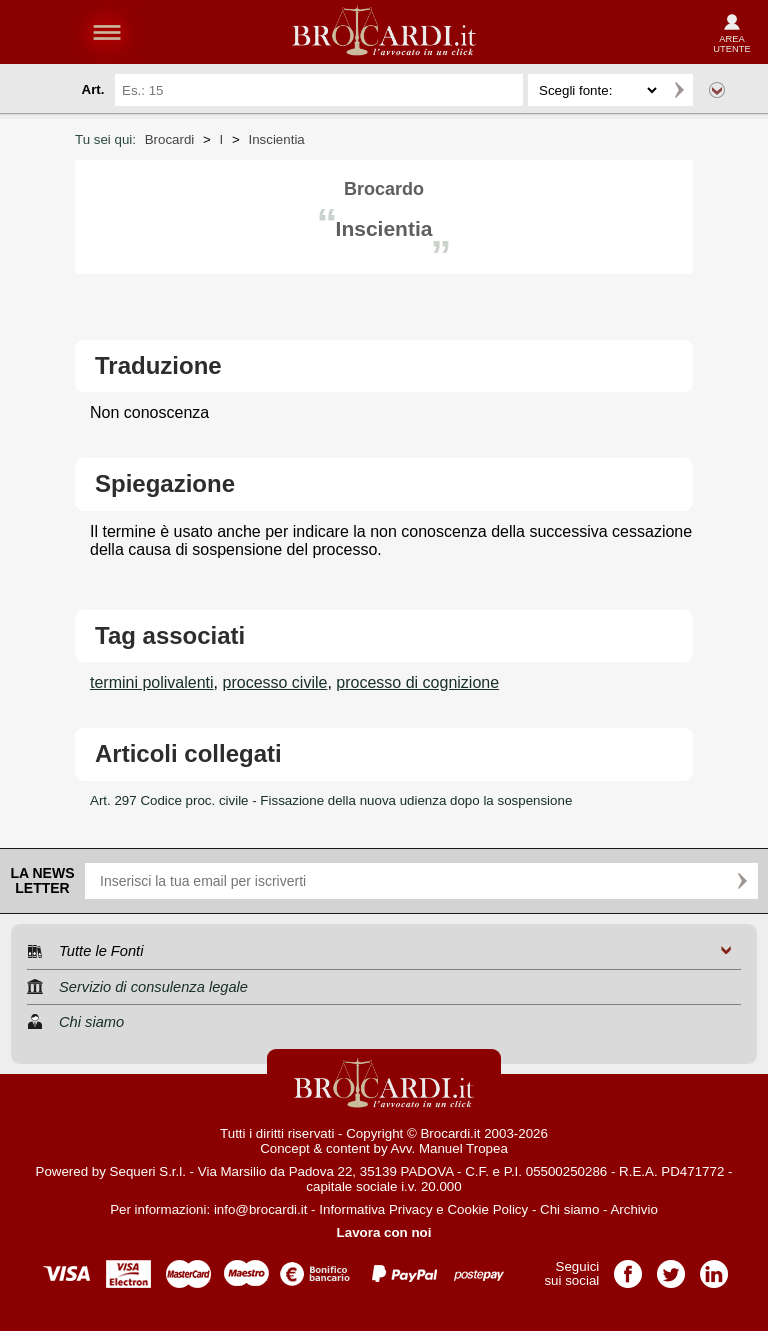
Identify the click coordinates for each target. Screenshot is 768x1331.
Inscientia (276, 139)
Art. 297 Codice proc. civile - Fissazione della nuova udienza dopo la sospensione (331, 800)
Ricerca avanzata (717, 90)
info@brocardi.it (261, 1209)
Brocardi (170, 139)
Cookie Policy (487, 1209)
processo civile (275, 682)
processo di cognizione (417, 682)
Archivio (633, 1209)
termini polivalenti (152, 682)
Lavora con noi (384, 1232)
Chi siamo (569, 1209)
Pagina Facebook (628, 1267)
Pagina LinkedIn (714, 1267)
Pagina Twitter (671, 1267)
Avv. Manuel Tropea (449, 1148)
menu (107, 32)
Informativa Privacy (375, 1209)
